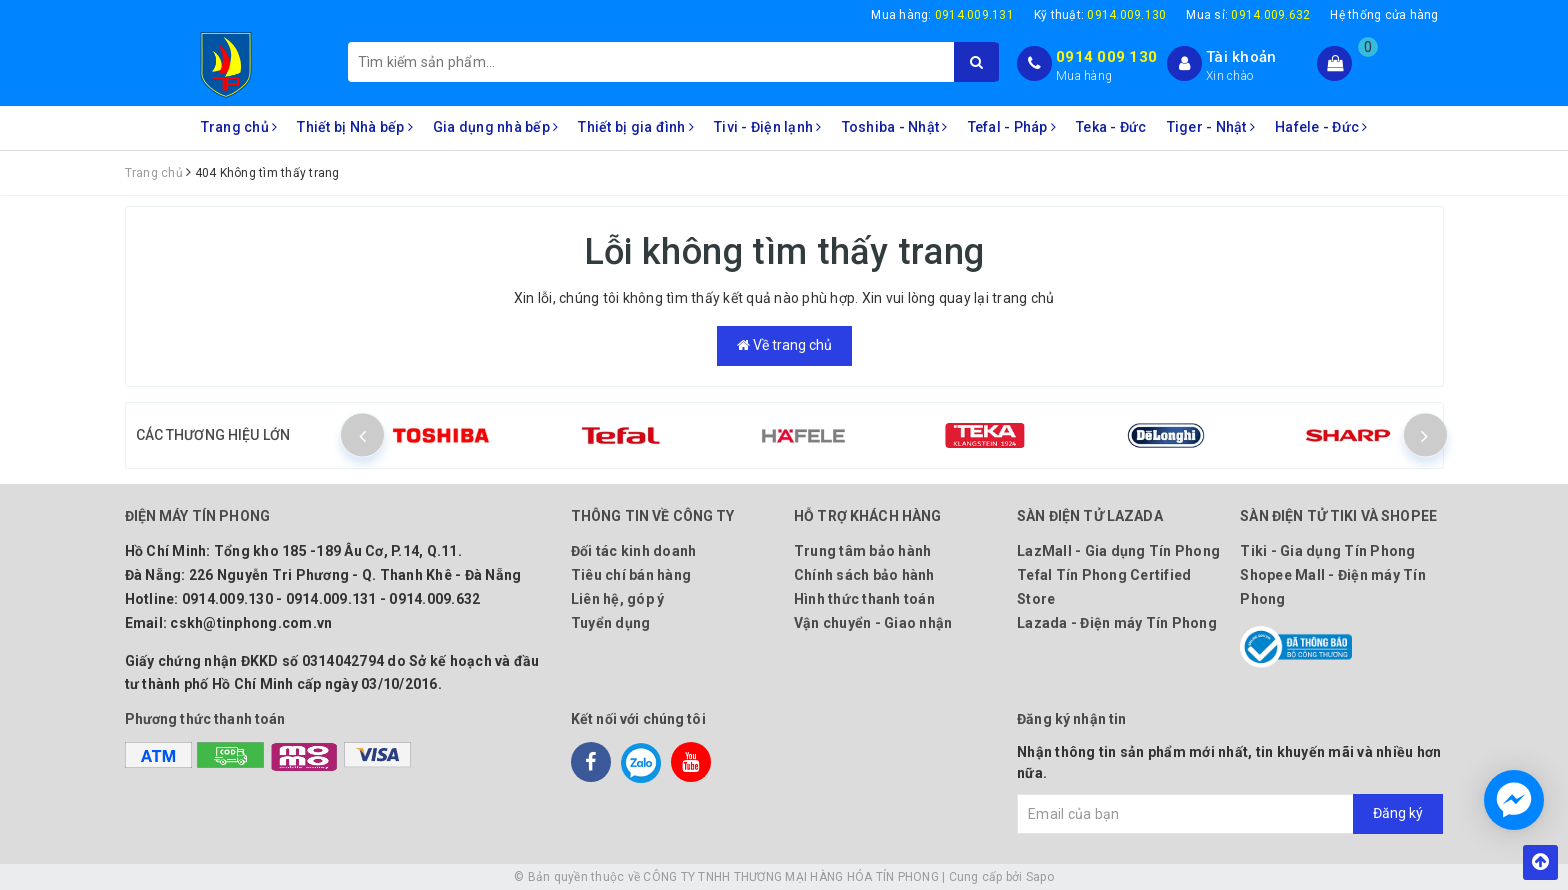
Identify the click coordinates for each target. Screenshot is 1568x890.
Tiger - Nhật (1211, 127)
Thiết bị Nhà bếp (355, 127)
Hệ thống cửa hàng (1384, 15)
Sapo (1040, 877)
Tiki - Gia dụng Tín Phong (1327, 551)
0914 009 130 (1106, 57)
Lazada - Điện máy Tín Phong (1117, 623)
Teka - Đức (1111, 127)
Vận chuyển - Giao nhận (873, 623)
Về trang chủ (784, 345)
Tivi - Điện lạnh (768, 127)
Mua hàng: (942, 15)
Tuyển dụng (611, 623)
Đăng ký (1398, 813)
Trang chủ (239, 127)
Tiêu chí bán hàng (631, 575)
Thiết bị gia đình (636, 127)
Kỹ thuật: (1100, 15)
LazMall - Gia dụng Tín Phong (1118, 551)
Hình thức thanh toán (864, 599)
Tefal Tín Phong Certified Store (1104, 587)
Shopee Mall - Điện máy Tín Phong (1333, 587)
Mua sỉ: (1248, 15)
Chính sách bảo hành (864, 575)
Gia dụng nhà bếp (496, 127)
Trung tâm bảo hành (863, 551)
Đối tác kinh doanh (634, 551)
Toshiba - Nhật (895, 127)
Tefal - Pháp (1012, 127)
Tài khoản (1241, 57)
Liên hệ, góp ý (618, 599)
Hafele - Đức (1321, 127)
